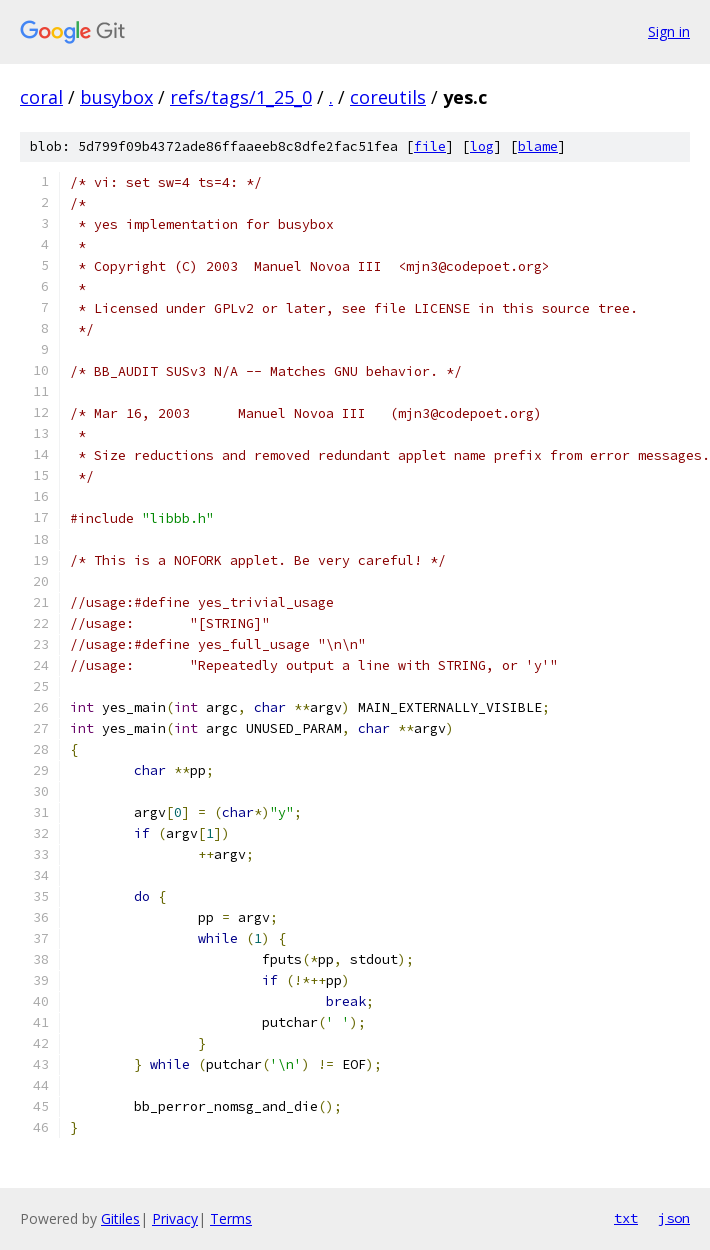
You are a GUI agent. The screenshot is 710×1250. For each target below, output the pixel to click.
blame (538, 146)
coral (41, 97)
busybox (116, 97)
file (430, 146)
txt (626, 1218)
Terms (231, 1218)
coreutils (388, 97)
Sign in (669, 31)
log (482, 146)
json (674, 1218)
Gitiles (120, 1218)
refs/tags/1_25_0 (241, 97)
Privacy (175, 1218)
